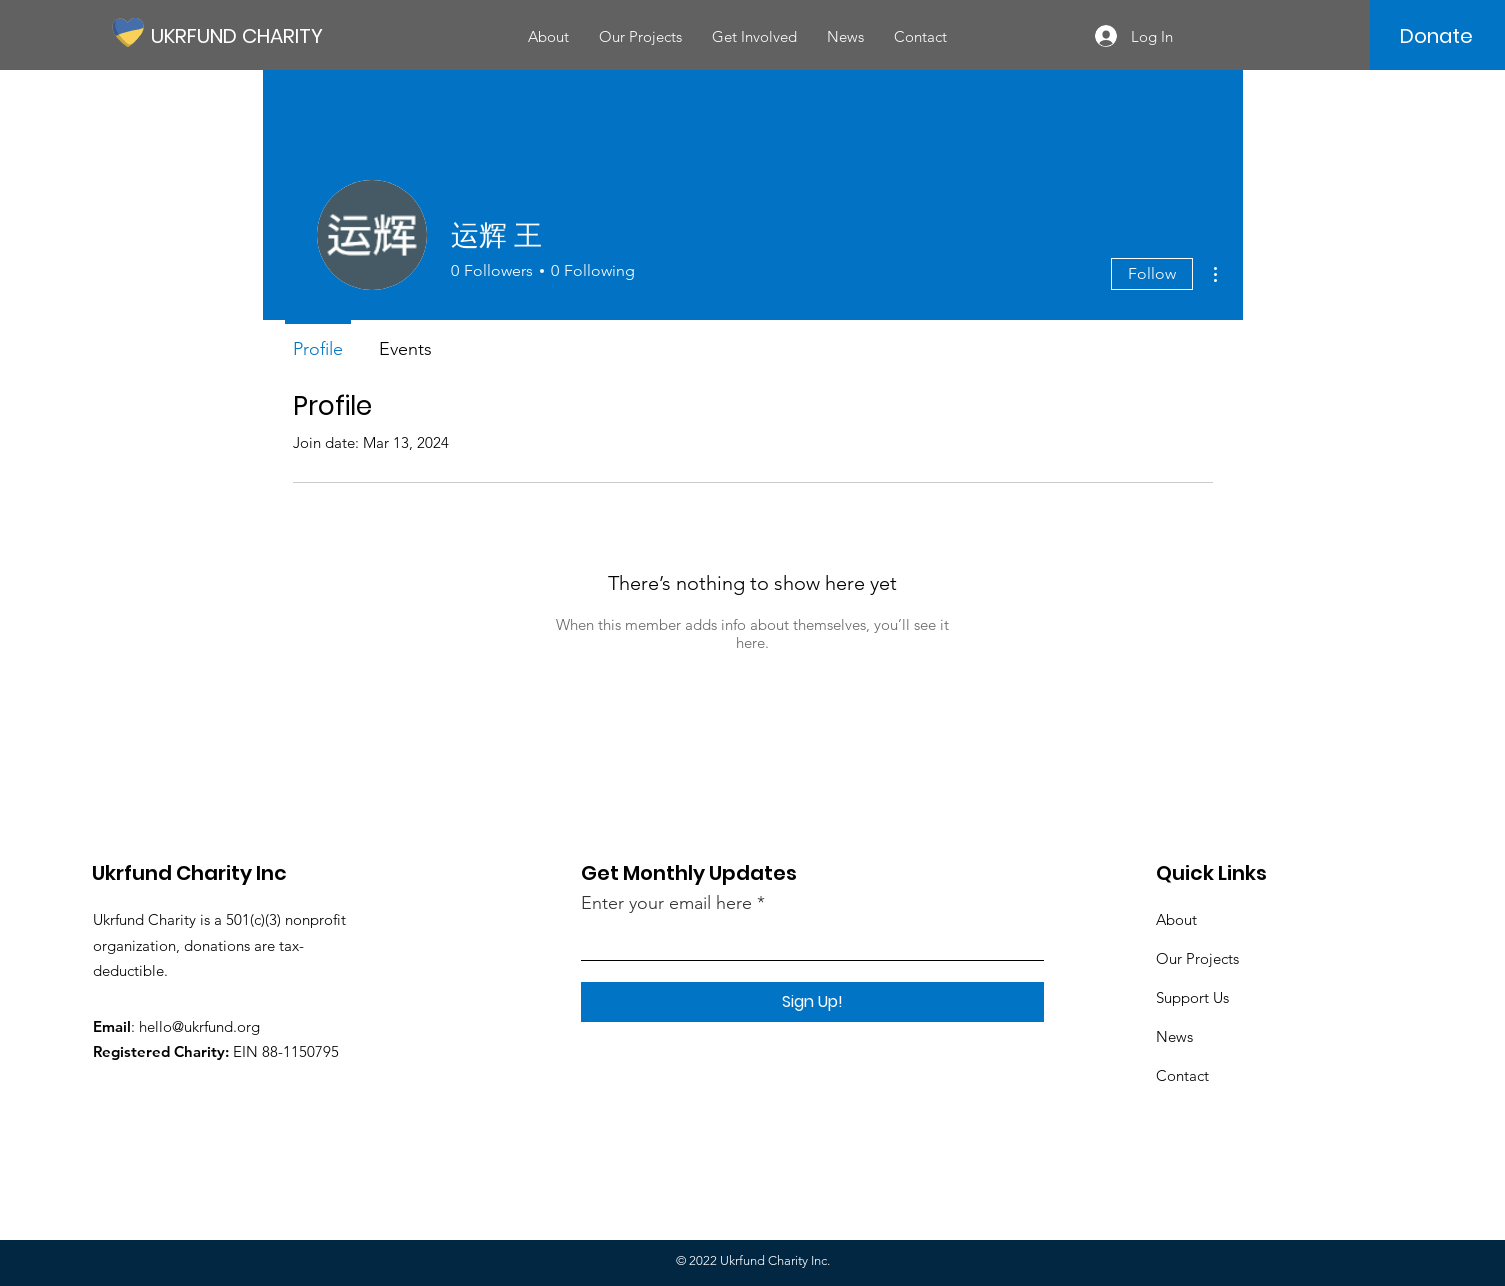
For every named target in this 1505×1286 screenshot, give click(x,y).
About (1176, 919)
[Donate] (1436, 36)
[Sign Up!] (812, 1002)
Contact (1182, 1075)
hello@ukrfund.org (199, 1026)
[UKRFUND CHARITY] (241, 35)
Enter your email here (666, 903)
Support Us (1192, 997)
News (1174, 1036)
